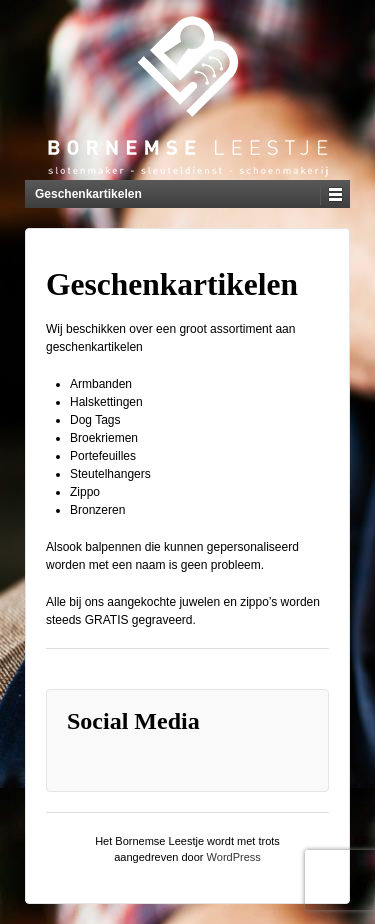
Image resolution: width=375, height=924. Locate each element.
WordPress (234, 857)
